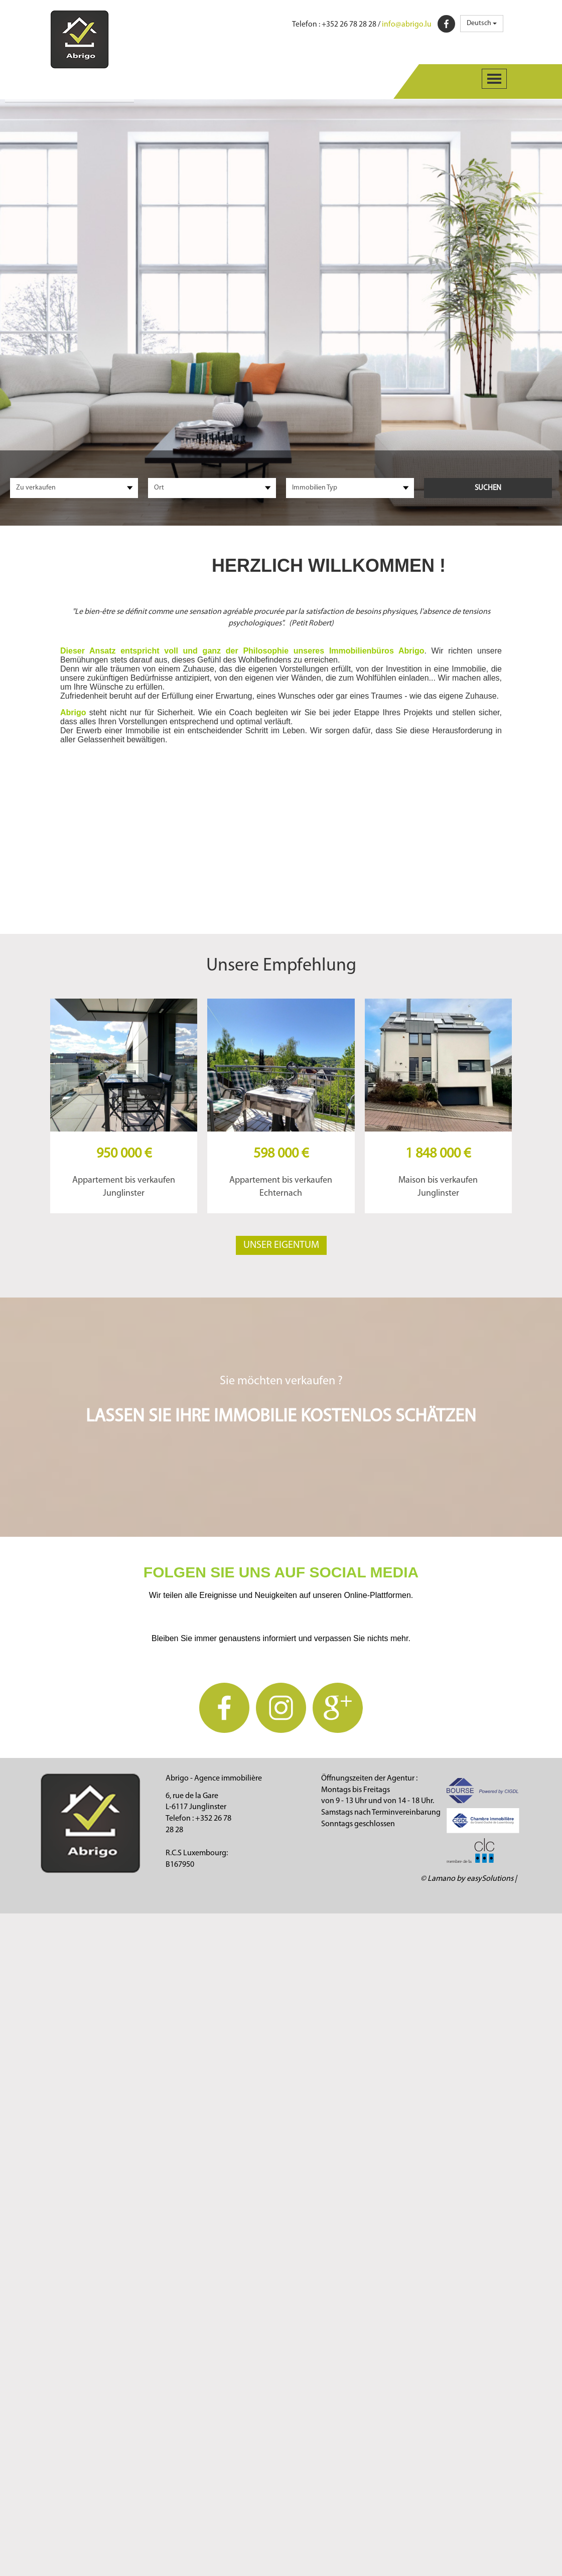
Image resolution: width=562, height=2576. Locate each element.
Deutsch (482, 23)
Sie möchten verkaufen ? (281, 1381)
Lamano (441, 1879)
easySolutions (490, 1879)
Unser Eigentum (281, 1245)
